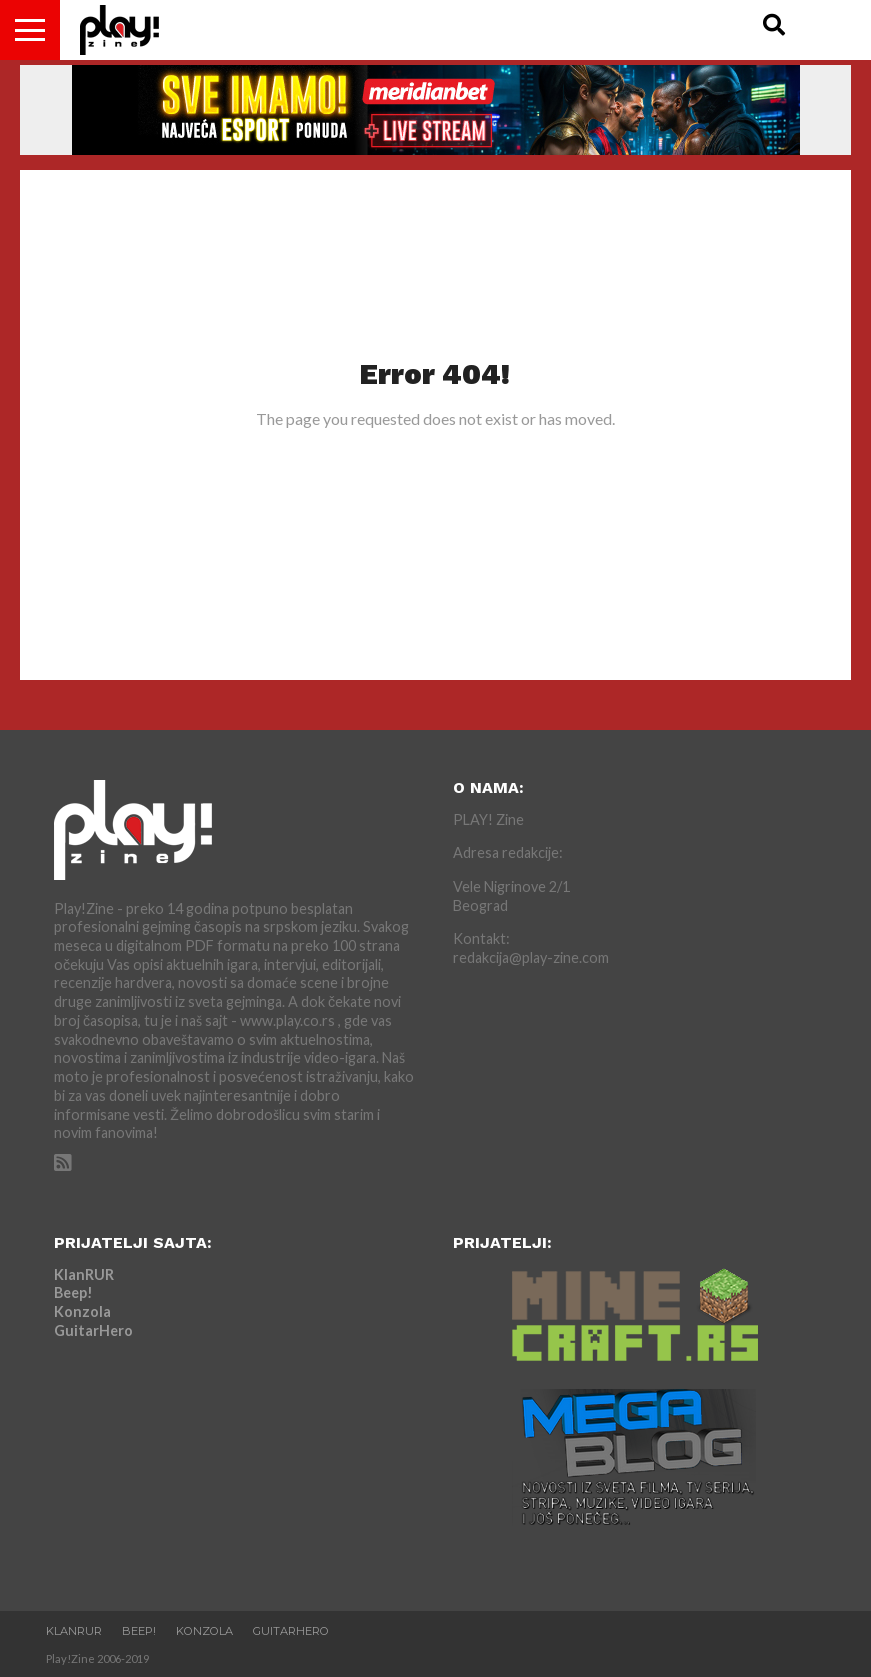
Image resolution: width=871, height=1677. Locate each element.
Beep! (73, 1292)
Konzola (82, 1311)
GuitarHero (93, 1330)
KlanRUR (84, 1274)
